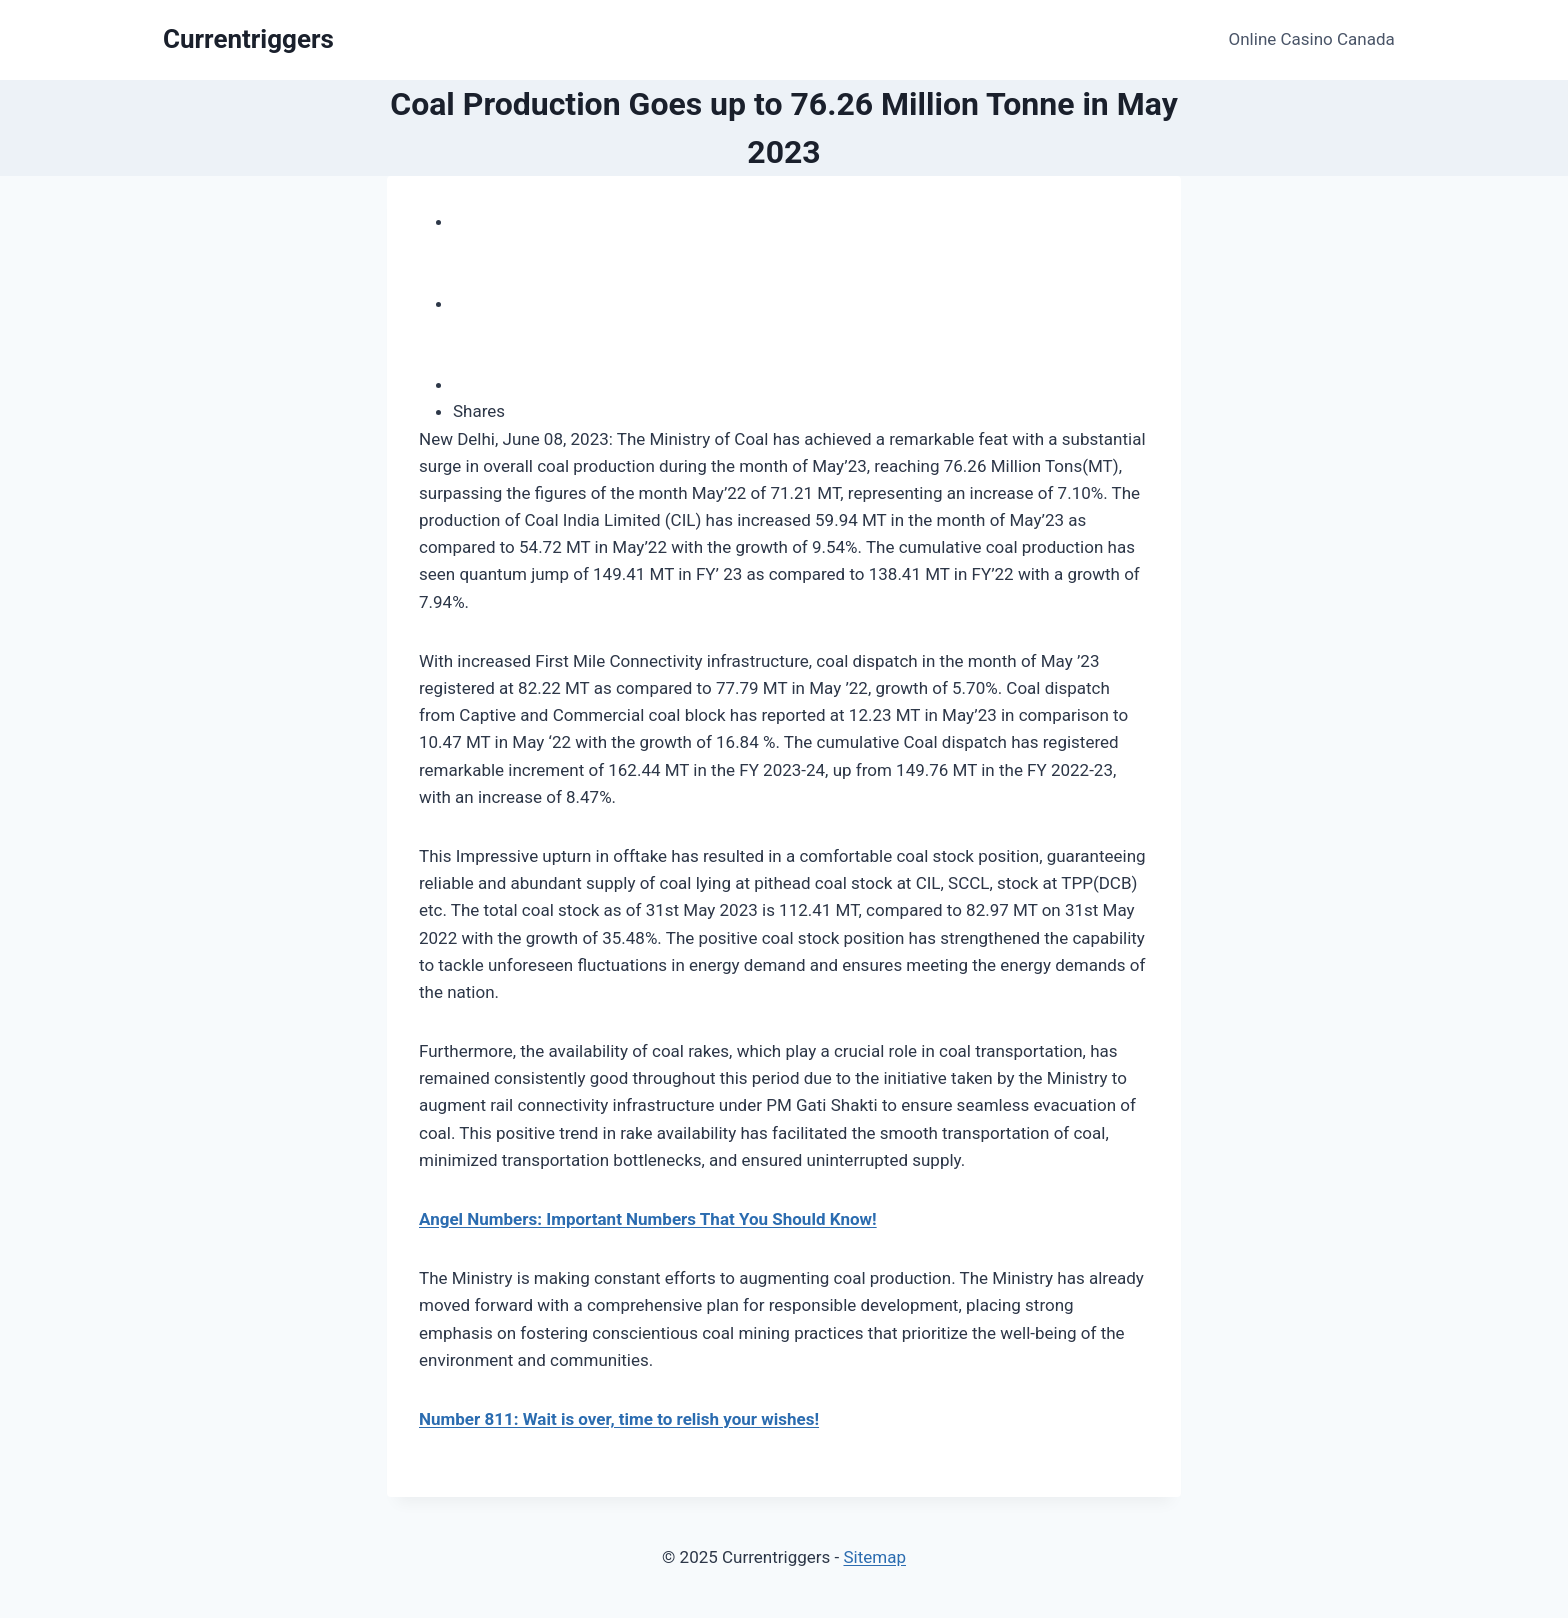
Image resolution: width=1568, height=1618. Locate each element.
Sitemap (874, 1557)
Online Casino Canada (1312, 39)
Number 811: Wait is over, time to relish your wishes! (619, 1419)
